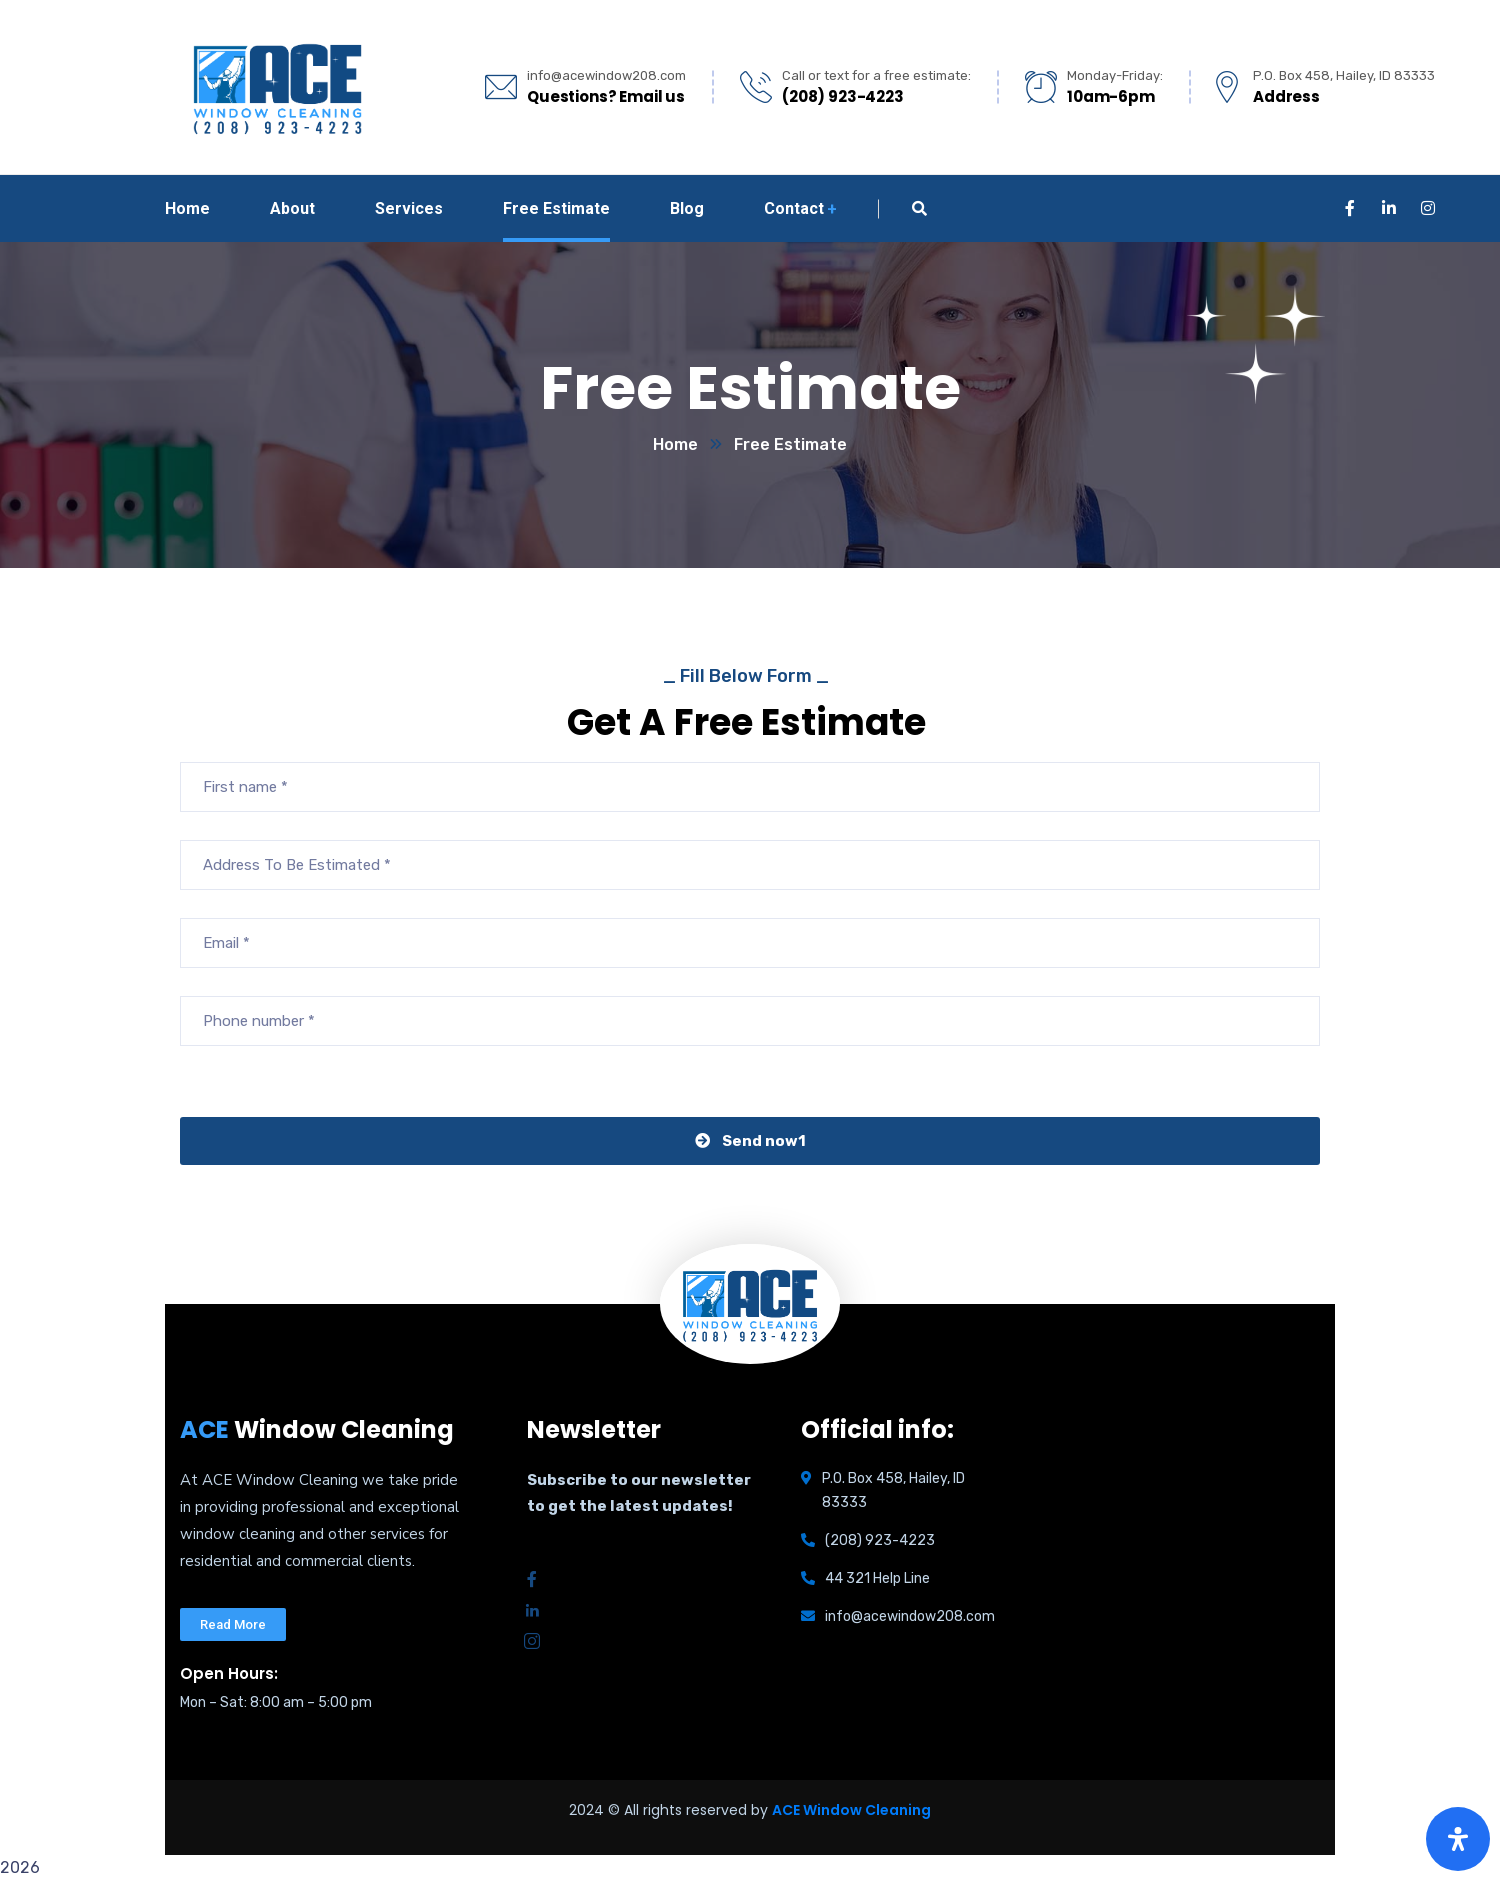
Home (675, 444)
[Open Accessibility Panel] (1458, 1839)
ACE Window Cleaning (851, 1810)
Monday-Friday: (1115, 75)
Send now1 (750, 1141)
